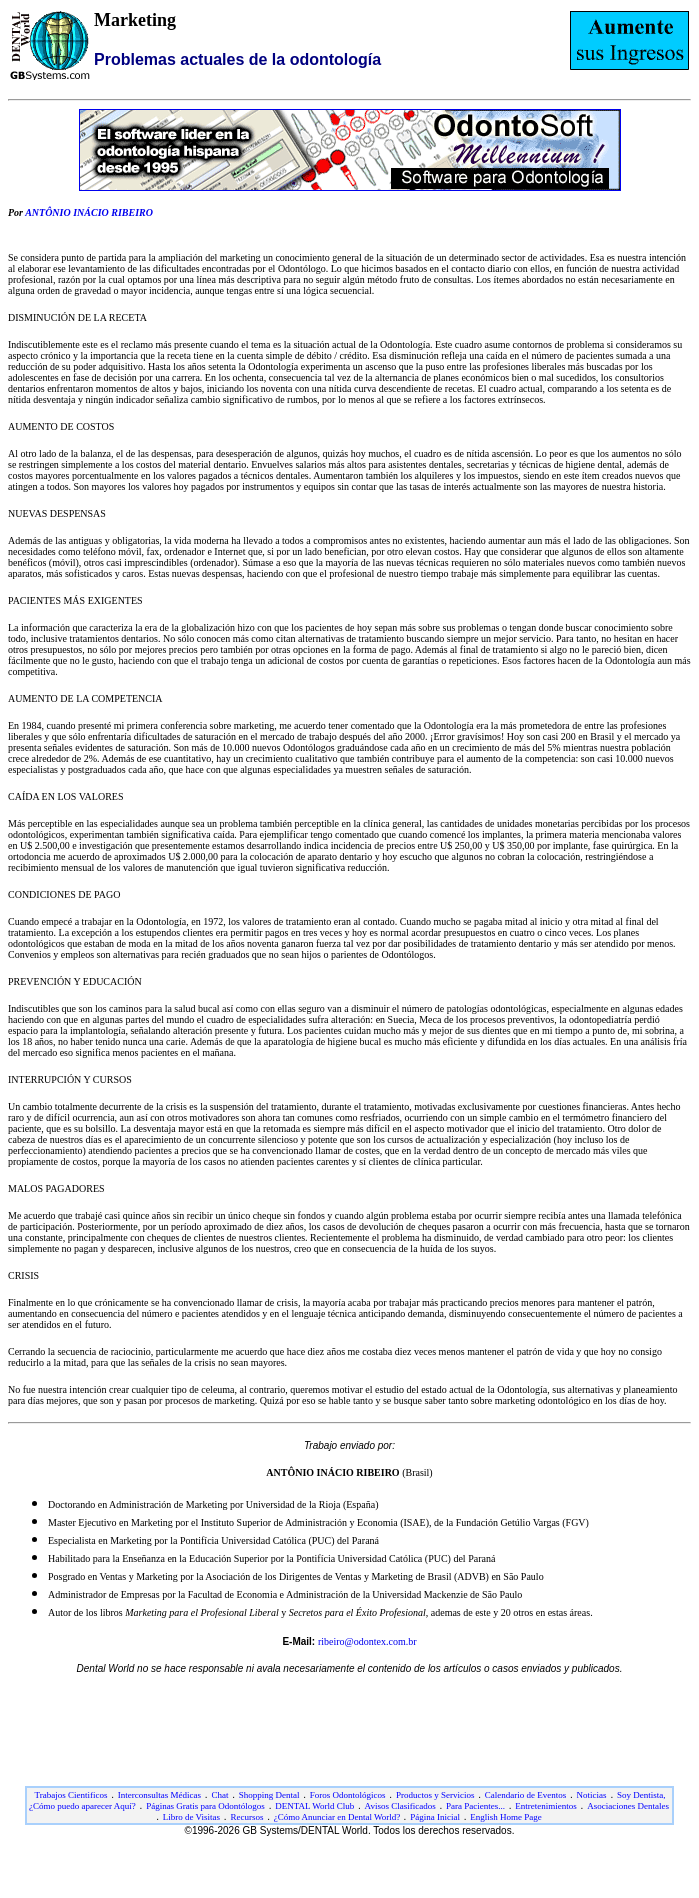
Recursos (246, 1817)
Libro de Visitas (191, 1817)
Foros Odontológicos (348, 1795)
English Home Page (506, 1817)
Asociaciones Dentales (628, 1806)
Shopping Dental (269, 1795)
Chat (219, 1795)
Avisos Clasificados (400, 1806)
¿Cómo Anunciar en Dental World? (338, 1817)
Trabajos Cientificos (71, 1795)
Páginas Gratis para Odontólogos (205, 1806)
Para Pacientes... (475, 1806)
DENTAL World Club (314, 1806)
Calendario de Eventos (525, 1795)
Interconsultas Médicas (159, 1795)
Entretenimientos (545, 1806)
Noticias (592, 1795)
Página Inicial (435, 1817)
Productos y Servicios (435, 1795)
